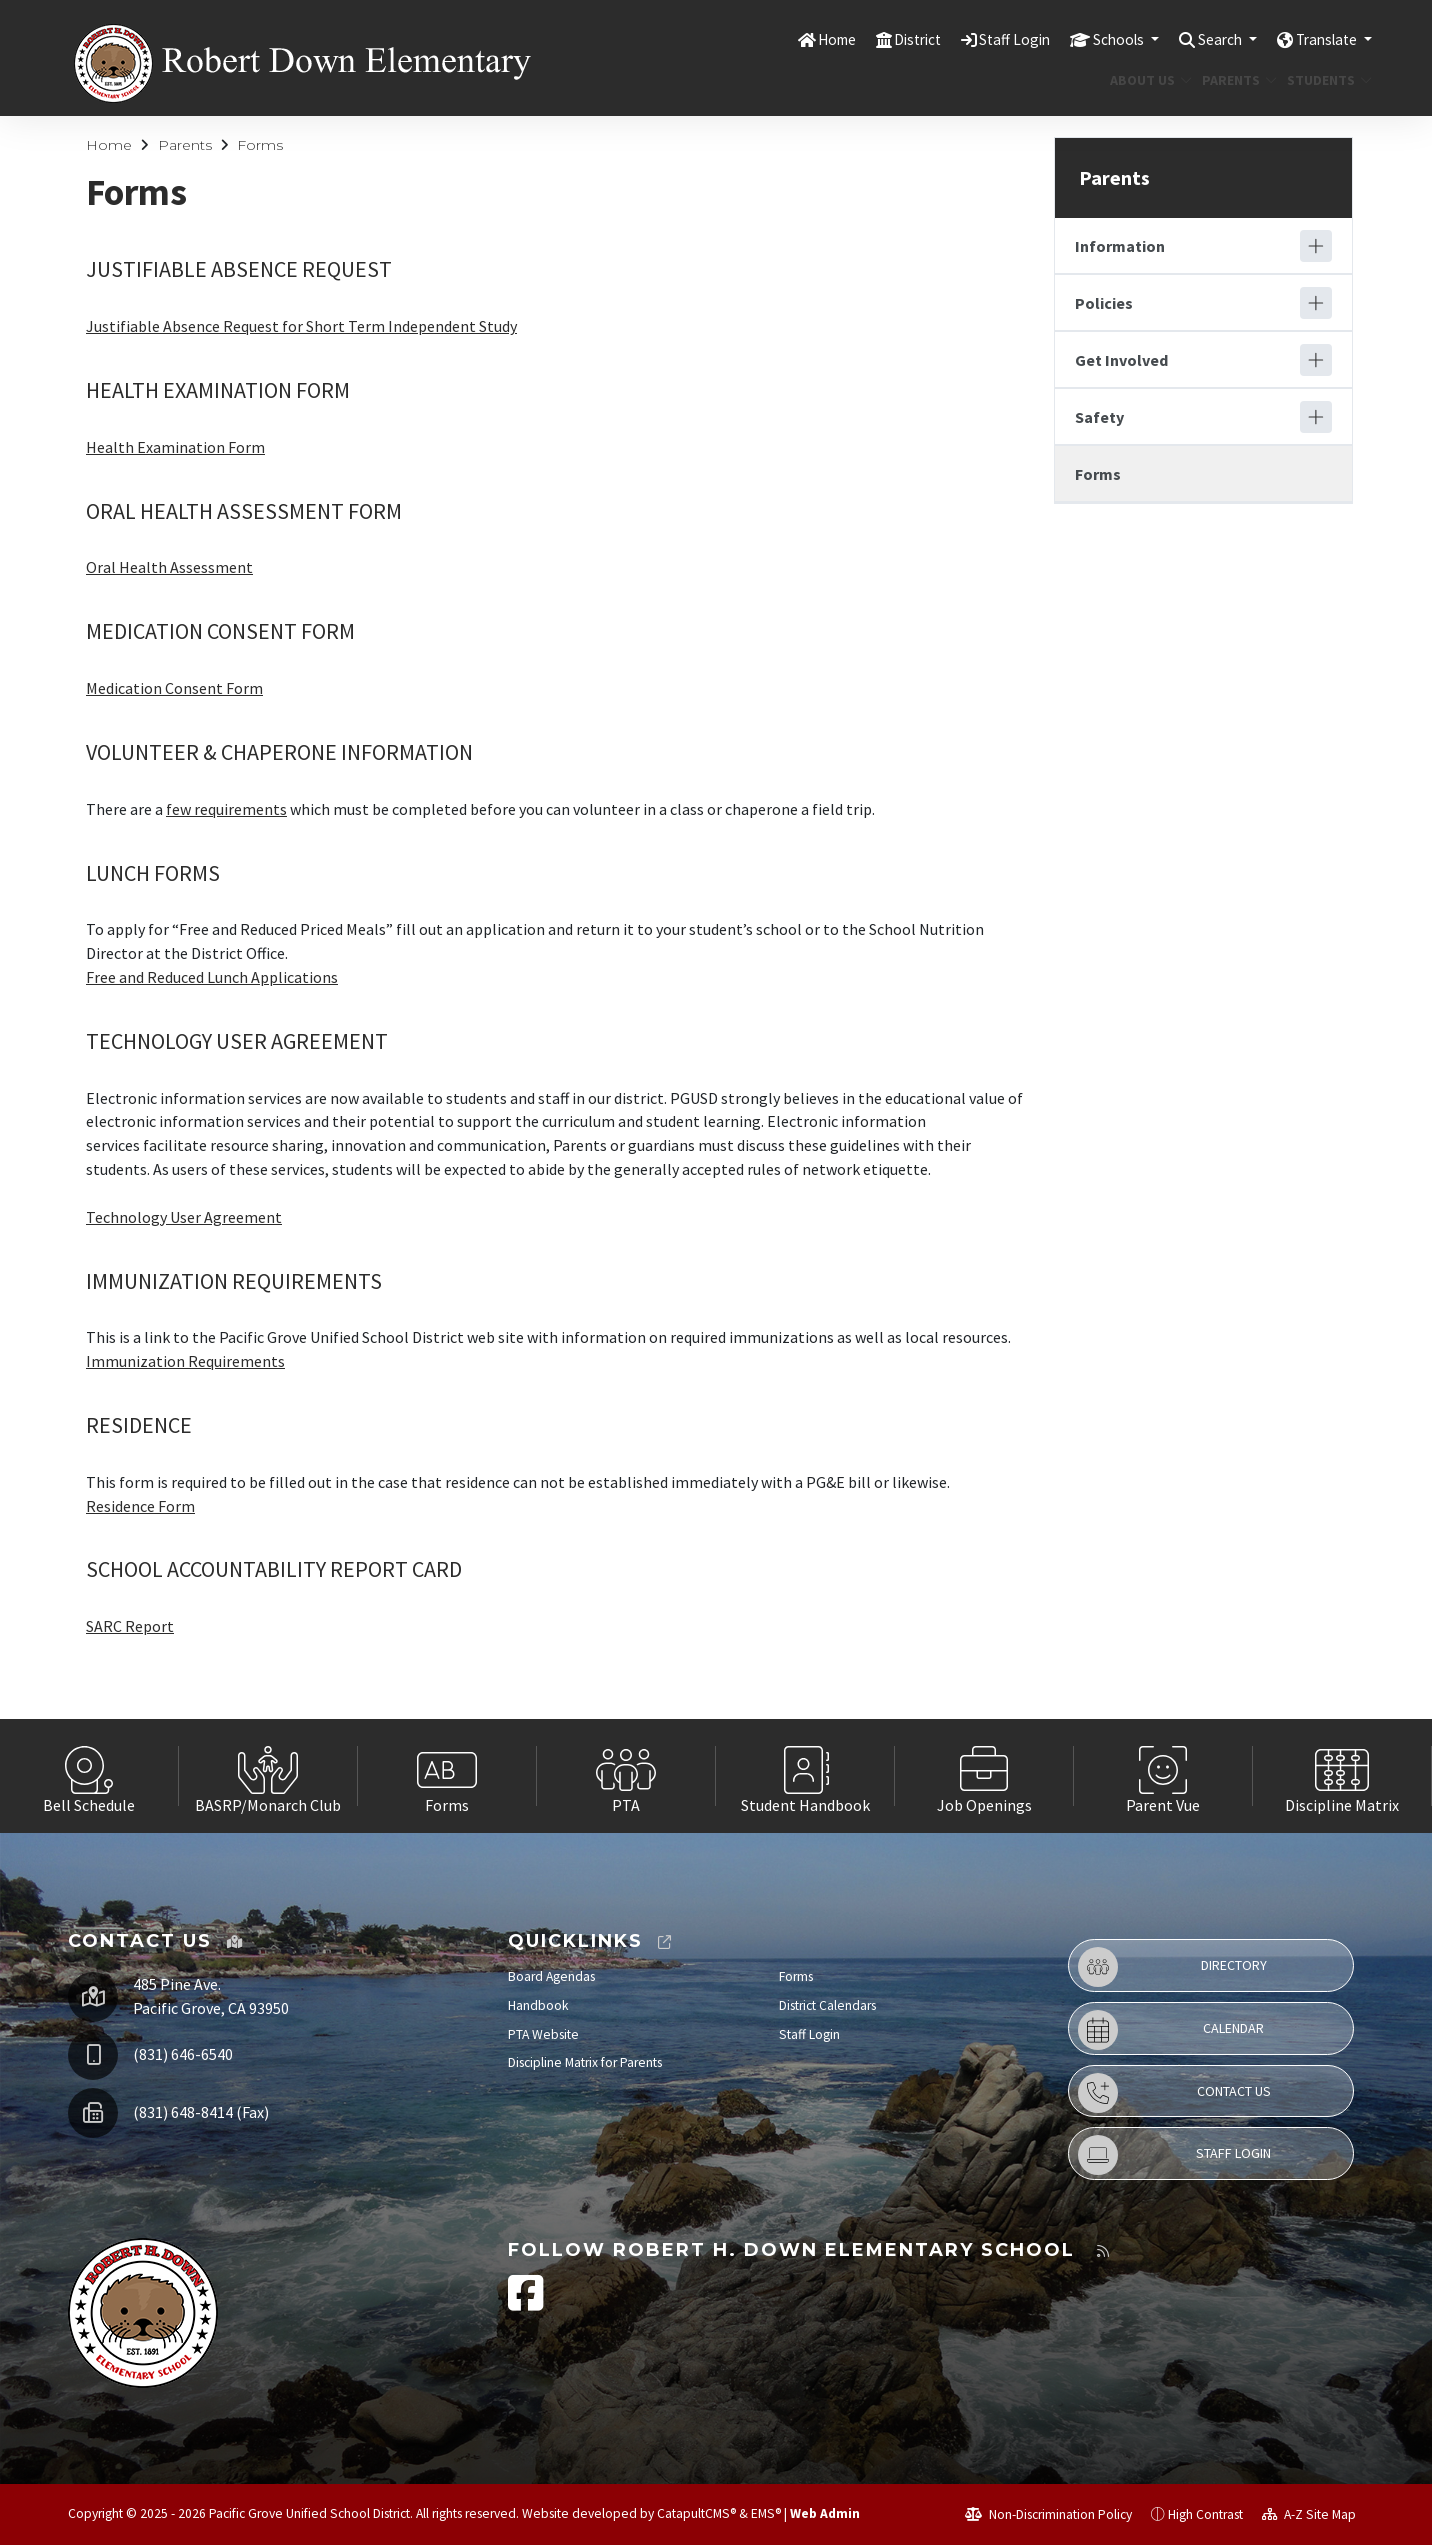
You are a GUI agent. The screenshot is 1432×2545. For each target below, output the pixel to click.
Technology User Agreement (184, 1217)
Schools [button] (1095, 39)
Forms (260, 145)
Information (1120, 246)
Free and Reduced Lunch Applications (212, 977)
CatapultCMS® (696, 2513)
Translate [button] (1322, 39)
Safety (1099, 417)
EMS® (766, 2513)
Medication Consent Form (174, 688)
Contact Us (1174, 2093)
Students (1325, 80)
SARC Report (130, 1626)
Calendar (1171, 2030)
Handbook (538, 2005)
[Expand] (1316, 246)
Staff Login (982, 39)
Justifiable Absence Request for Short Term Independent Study (301, 326)
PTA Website (543, 2034)
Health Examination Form (175, 447)
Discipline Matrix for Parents (585, 2062)
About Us (1146, 80)
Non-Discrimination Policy (1048, 2514)
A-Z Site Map (1309, 2514)
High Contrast (1205, 2514)
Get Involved (1121, 360)
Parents (1235, 80)
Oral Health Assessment (169, 567)
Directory (1172, 1967)
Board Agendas (551, 1976)
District (879, 39)
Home (792, 39)
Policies (1104, 303)
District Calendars (827, 2005)
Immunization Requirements (185, 1361)
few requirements (226, 809)
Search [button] (1205, 39)
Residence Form (140, 1506)
